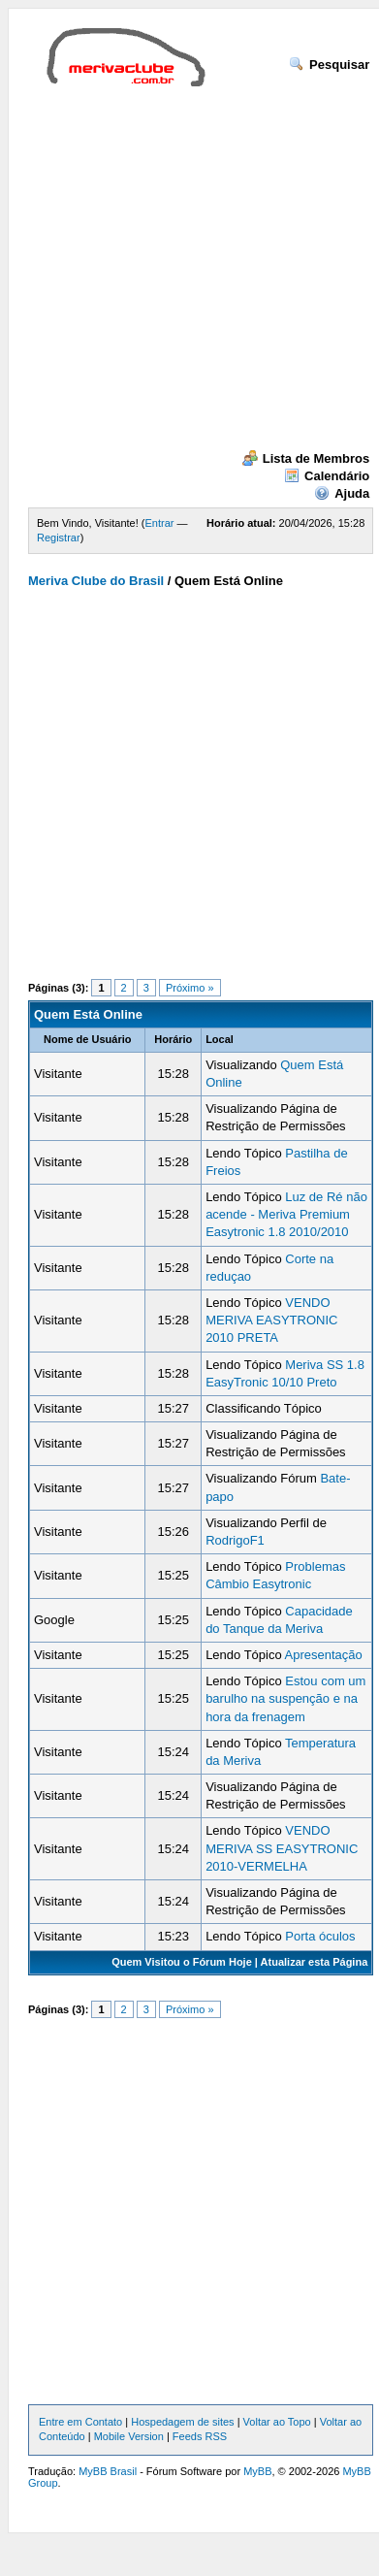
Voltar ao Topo (277, 2422)
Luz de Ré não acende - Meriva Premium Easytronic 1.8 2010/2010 (286, 1214)
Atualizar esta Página (314, 1962)
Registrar (58, 537)
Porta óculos (320, 1936)
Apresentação (324, 1654)
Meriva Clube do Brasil (96, 580)
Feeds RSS (200, 2436)
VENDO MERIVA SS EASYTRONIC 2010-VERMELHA (281, 1848)
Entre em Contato (80, 2422)
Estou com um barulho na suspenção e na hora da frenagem (285, 1698)
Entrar (159, 523)
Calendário (326, 476)
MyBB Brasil (108, 2471)
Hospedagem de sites (182, 2422)
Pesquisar (329, 64)
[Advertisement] (181, 268)
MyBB (257, 2471)
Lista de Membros (306, 458)
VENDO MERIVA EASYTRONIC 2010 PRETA (271, 1320)
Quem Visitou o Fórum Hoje (181, 1962)
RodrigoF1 (235, 1540)
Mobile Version (129, 2436)
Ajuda (341, 493)
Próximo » (190, 988)
